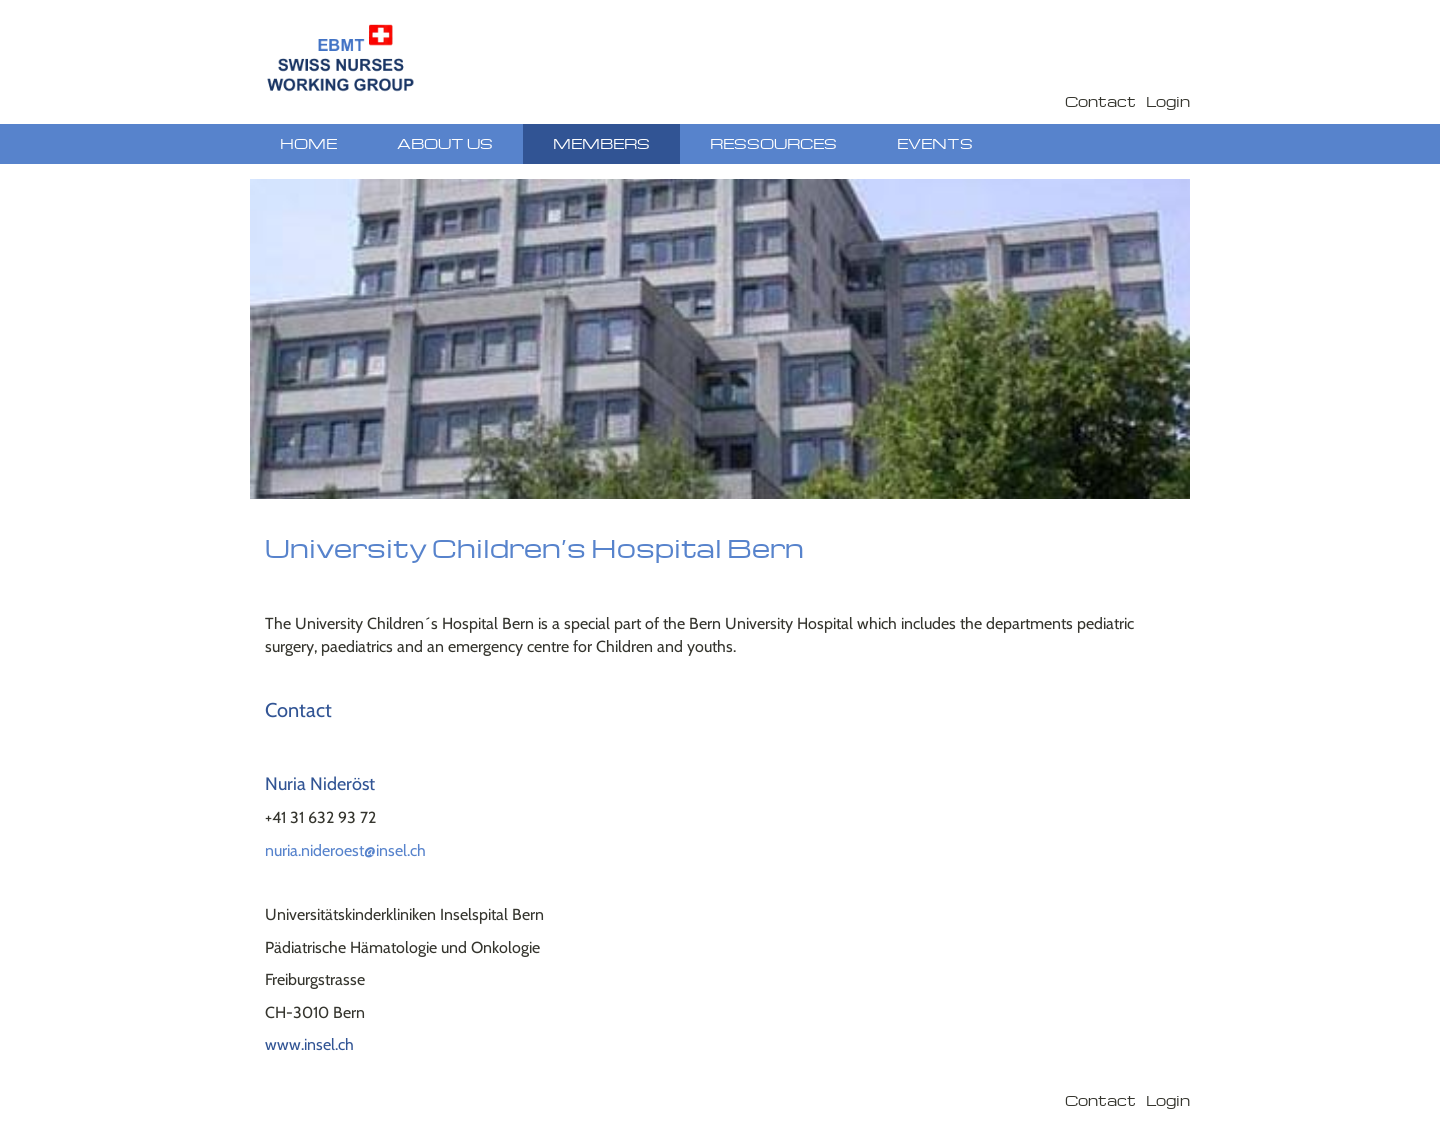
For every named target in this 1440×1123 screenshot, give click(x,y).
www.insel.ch (309, 1044)
